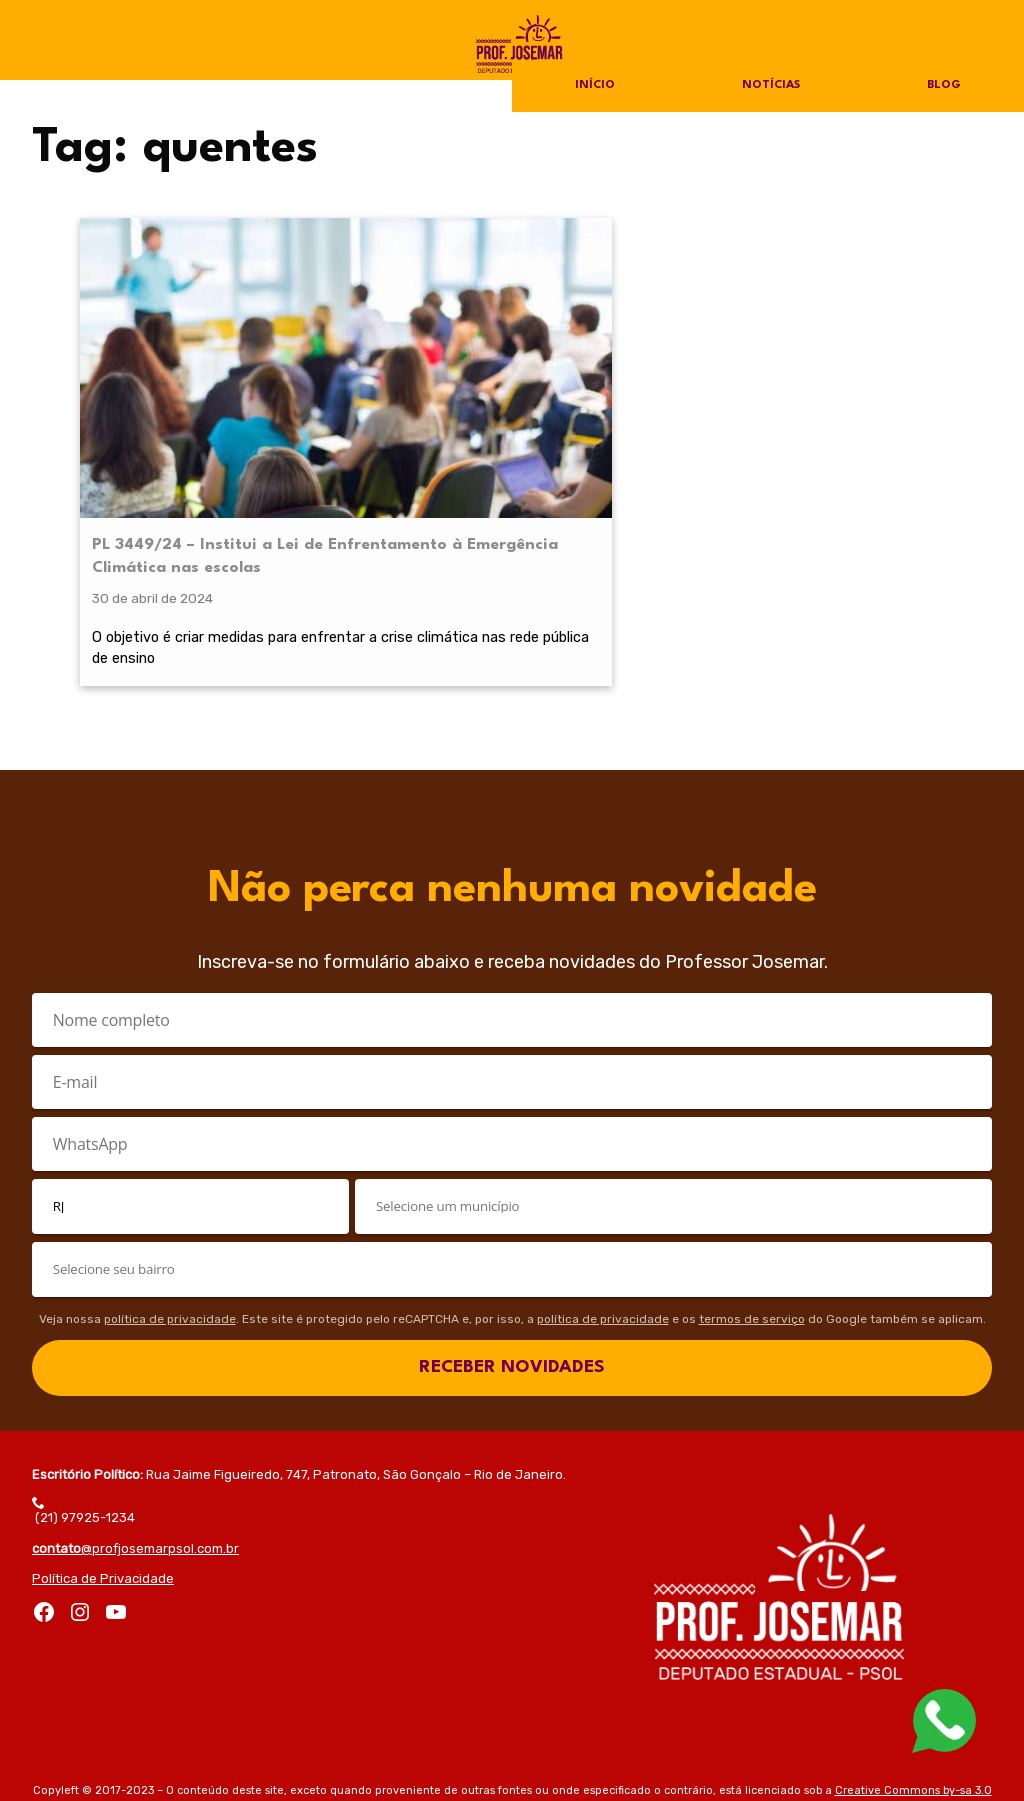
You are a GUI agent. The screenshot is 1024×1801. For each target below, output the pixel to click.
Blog (943, 86)
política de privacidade (170, 1228)
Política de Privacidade (103, 1487)
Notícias (770, 86)
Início (595, 86)
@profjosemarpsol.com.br (135, 1457)
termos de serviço (752, 1228)
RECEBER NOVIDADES (512, 1275)
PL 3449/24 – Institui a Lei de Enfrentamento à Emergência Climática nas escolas (184, 400)
